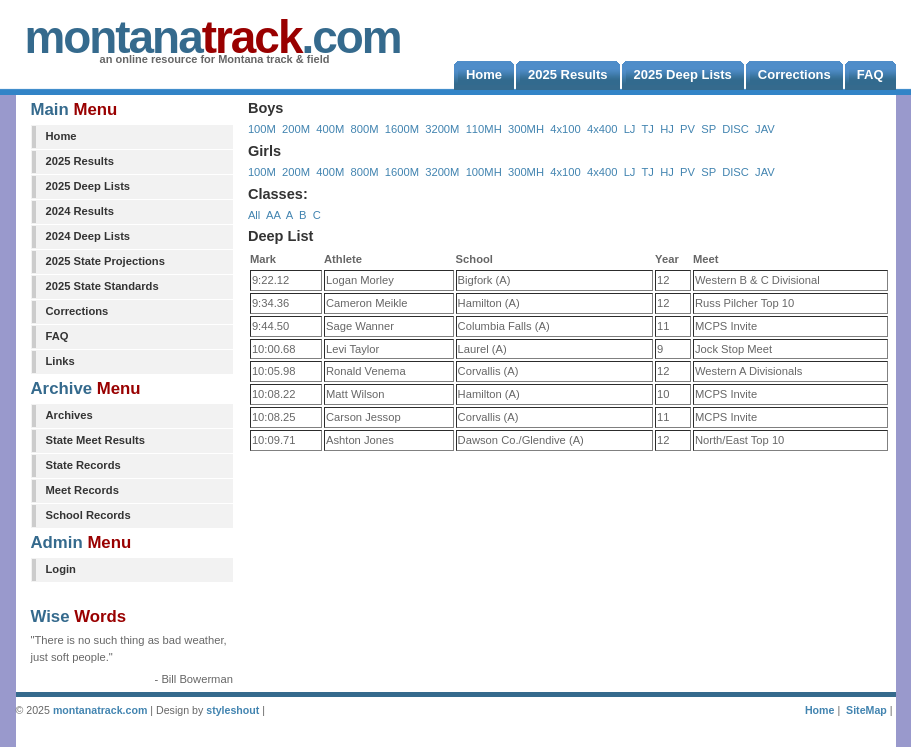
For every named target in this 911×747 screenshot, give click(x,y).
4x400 (602, 129)
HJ (667, 129)
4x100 (565, 129)
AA (273, 215)
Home (61, 136)
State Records (83, 465)
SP (708, 129)
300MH (526, 129)
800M (365, 129)
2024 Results (80, 211)
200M (296, 129)
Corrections (77, 311)
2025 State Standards (102, 286)
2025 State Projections (105, 261)
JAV (765, 129)
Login (61, 569)
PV (687, 129)
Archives (69, 415)
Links (60, 361)
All (254, 215)
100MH (484, 172)
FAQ (57, 336)
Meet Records (82, 490)
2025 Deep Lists (88, 186)
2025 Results (80, 161)
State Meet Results (95, 440)
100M (262, 129)
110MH (484, 129)
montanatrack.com (100, 710)
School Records (88, 515)
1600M (402, 129)
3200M (442, 129)
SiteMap (866, 710)
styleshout (232, 710)
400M (330, 129)
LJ (630, 129)
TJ (647, 129)
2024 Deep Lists (88, 236)
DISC (735, 129)
